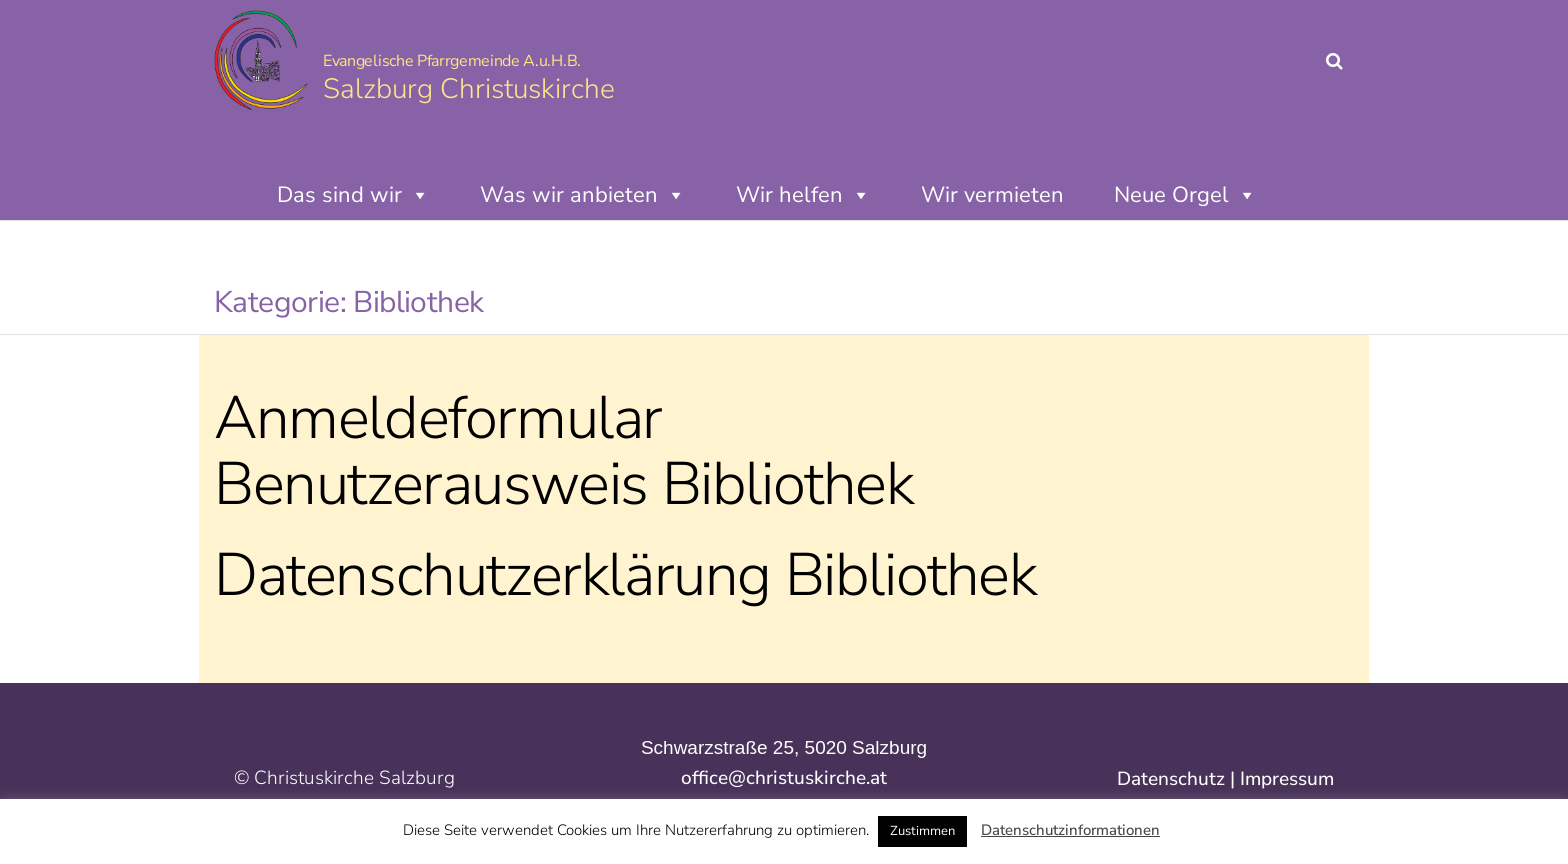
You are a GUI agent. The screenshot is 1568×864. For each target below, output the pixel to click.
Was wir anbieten (583, 195)
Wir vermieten (992, 195)
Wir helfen (803, 195)
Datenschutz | (1178, 779)
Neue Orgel (1185, 195)
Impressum (1287, 779)
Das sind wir (353, 195)
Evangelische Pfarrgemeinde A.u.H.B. (452, 61)
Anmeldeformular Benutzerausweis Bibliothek (564, 451)
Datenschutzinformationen (1070, 830)
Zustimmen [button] (922, 831)
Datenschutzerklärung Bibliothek (625, 575)
